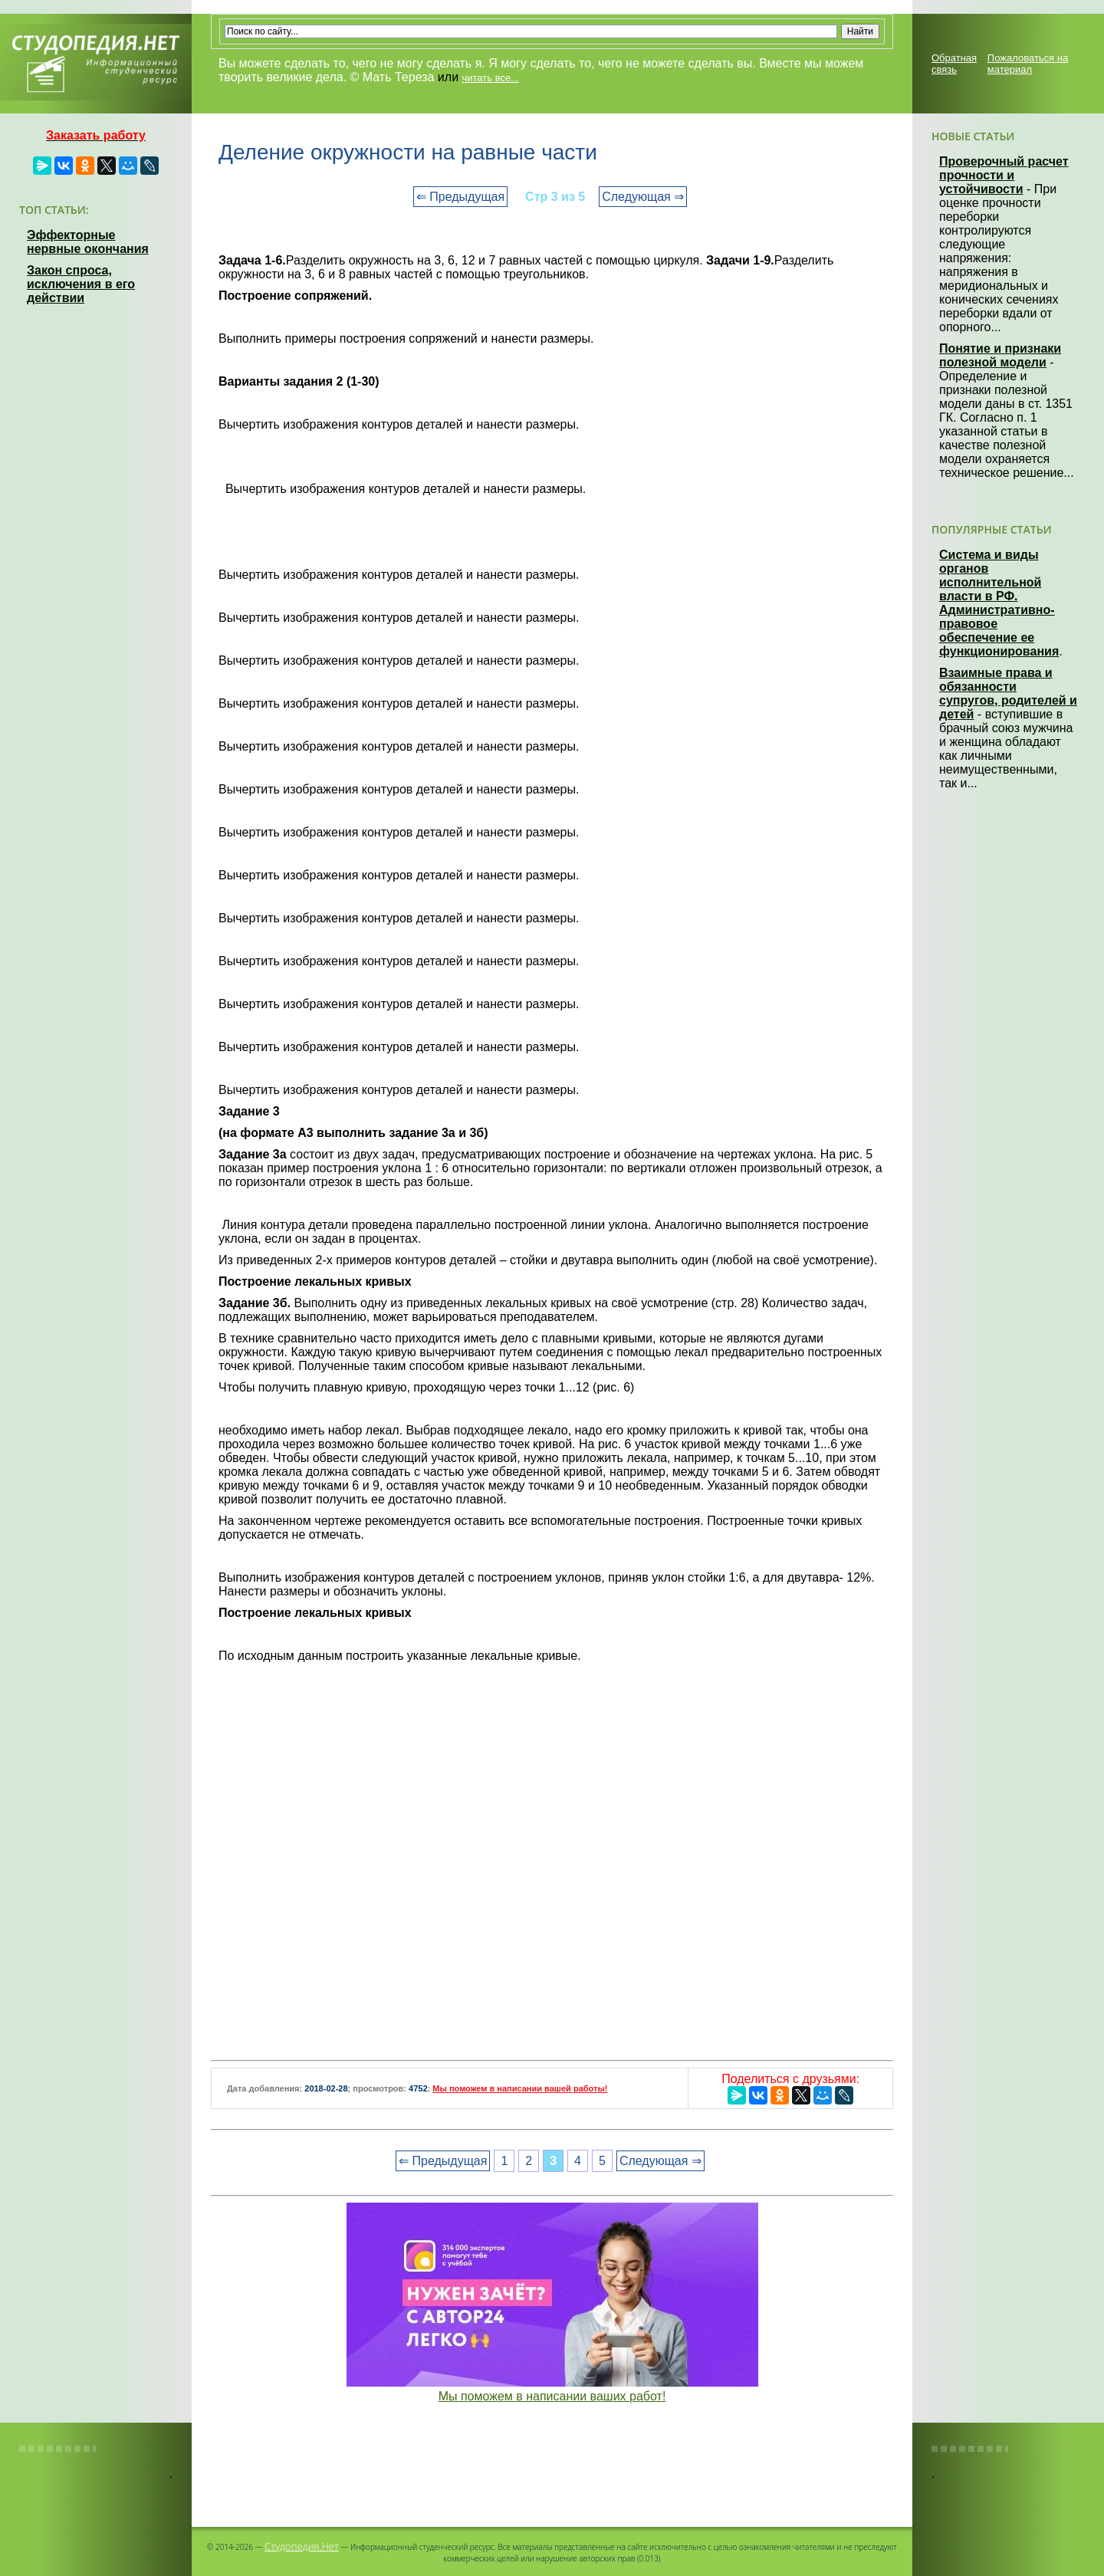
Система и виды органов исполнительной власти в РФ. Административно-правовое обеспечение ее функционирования (999, 603)
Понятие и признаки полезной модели (1000, 355)
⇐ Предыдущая (460, 196)
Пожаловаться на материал (1027, 63)
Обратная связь (954, 63)
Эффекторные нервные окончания (88, 241)
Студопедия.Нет (301, 2546)
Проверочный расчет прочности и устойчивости (1004, 175)
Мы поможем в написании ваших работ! (552, 2396)
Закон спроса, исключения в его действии (81, 284)
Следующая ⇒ (643, 196)
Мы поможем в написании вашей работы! (519, 2088)
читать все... (490, 78)
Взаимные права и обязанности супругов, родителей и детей (1008, 693)
